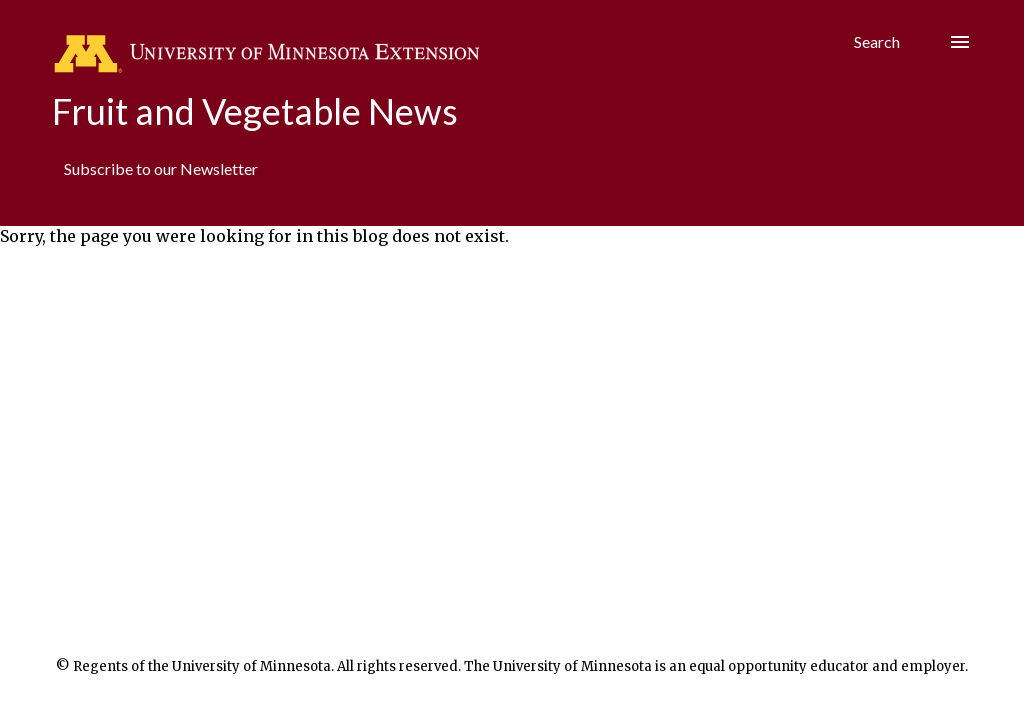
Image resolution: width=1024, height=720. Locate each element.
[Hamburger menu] (960, 42)
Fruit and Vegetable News (255, 111)
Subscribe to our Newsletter (161, 168)
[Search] (877, 42)
